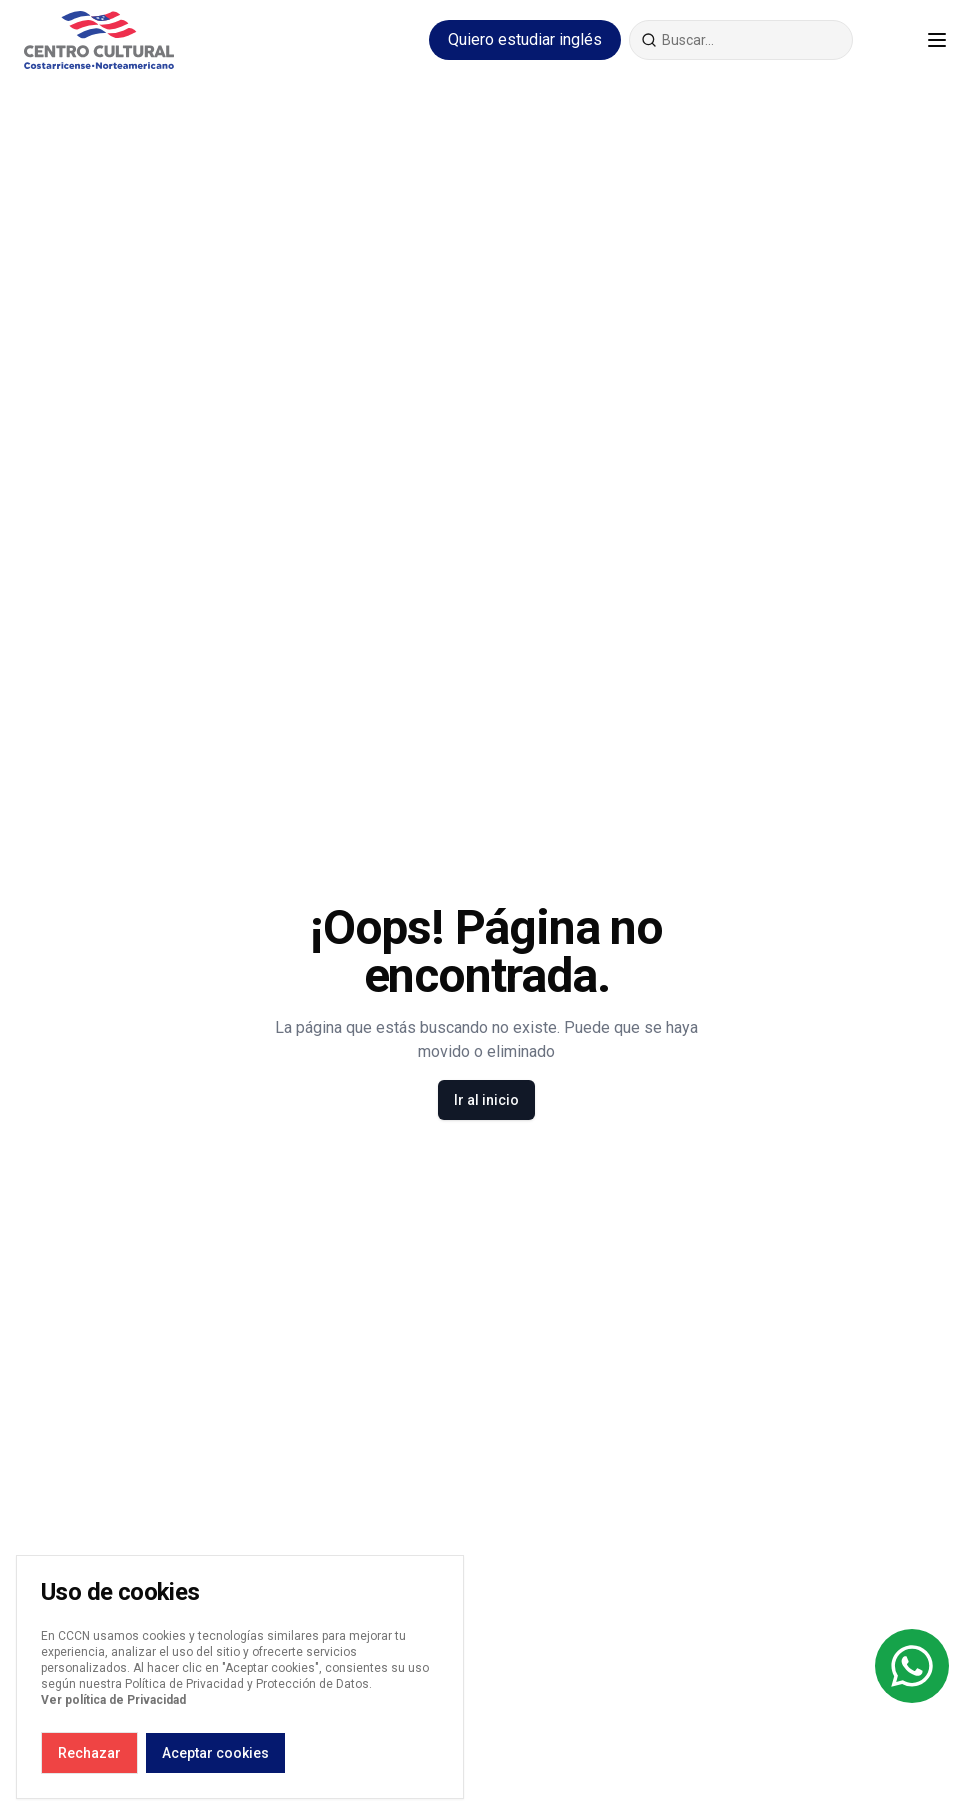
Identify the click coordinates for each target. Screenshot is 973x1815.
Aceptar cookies (215, 1753)
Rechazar (89, 1753)
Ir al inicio (486, 1100)
